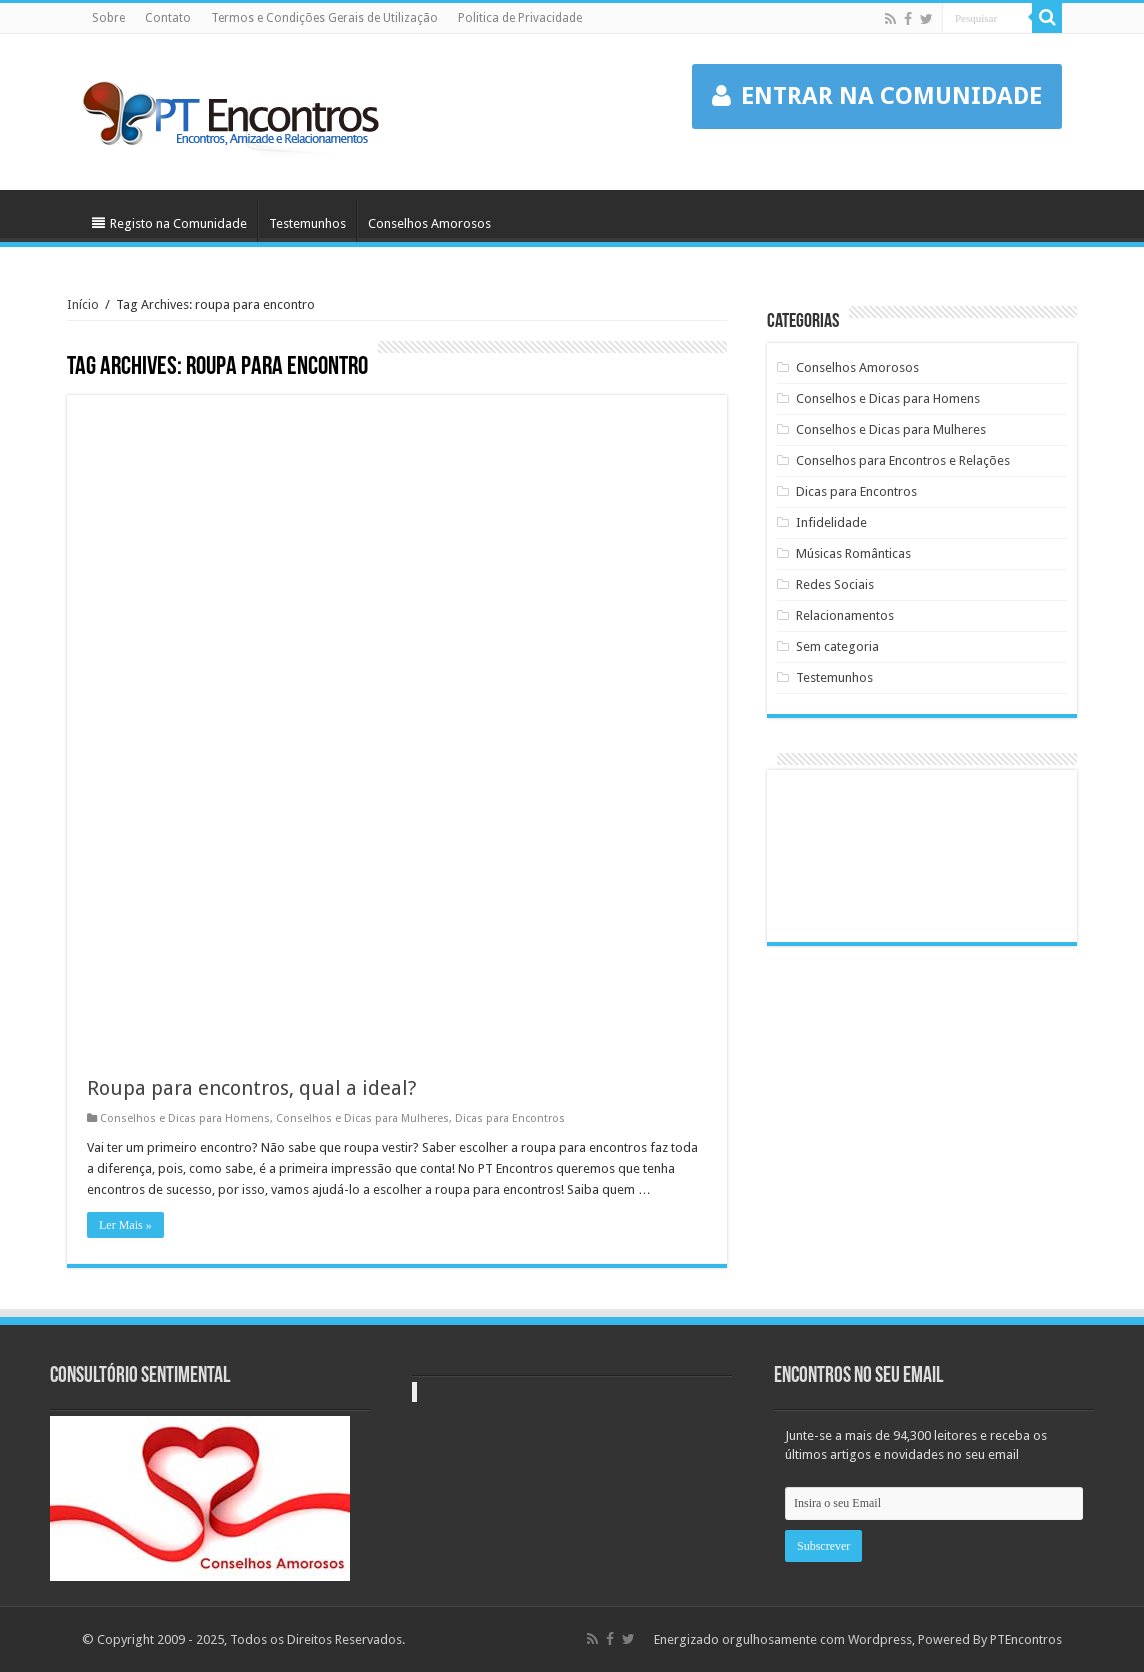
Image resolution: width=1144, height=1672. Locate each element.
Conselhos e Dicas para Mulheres (362, 1118)
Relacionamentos (845, 615)
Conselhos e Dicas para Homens (185, 1118)
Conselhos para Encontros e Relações (903, 460)
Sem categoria (837, 646)
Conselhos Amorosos (429, 223)
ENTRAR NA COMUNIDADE (877, 96)
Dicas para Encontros (510, 1118)
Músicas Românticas (853, 553)
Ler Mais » (125, 1225)
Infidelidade (831, 522)
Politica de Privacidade (520, 18)
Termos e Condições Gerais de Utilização (324, 18)
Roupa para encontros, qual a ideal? (252, 1088)
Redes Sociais (835, 584)
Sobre (108, 18)
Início (83, 304)
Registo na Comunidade (169, 223)
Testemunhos (307, 223)
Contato (168, 18)
